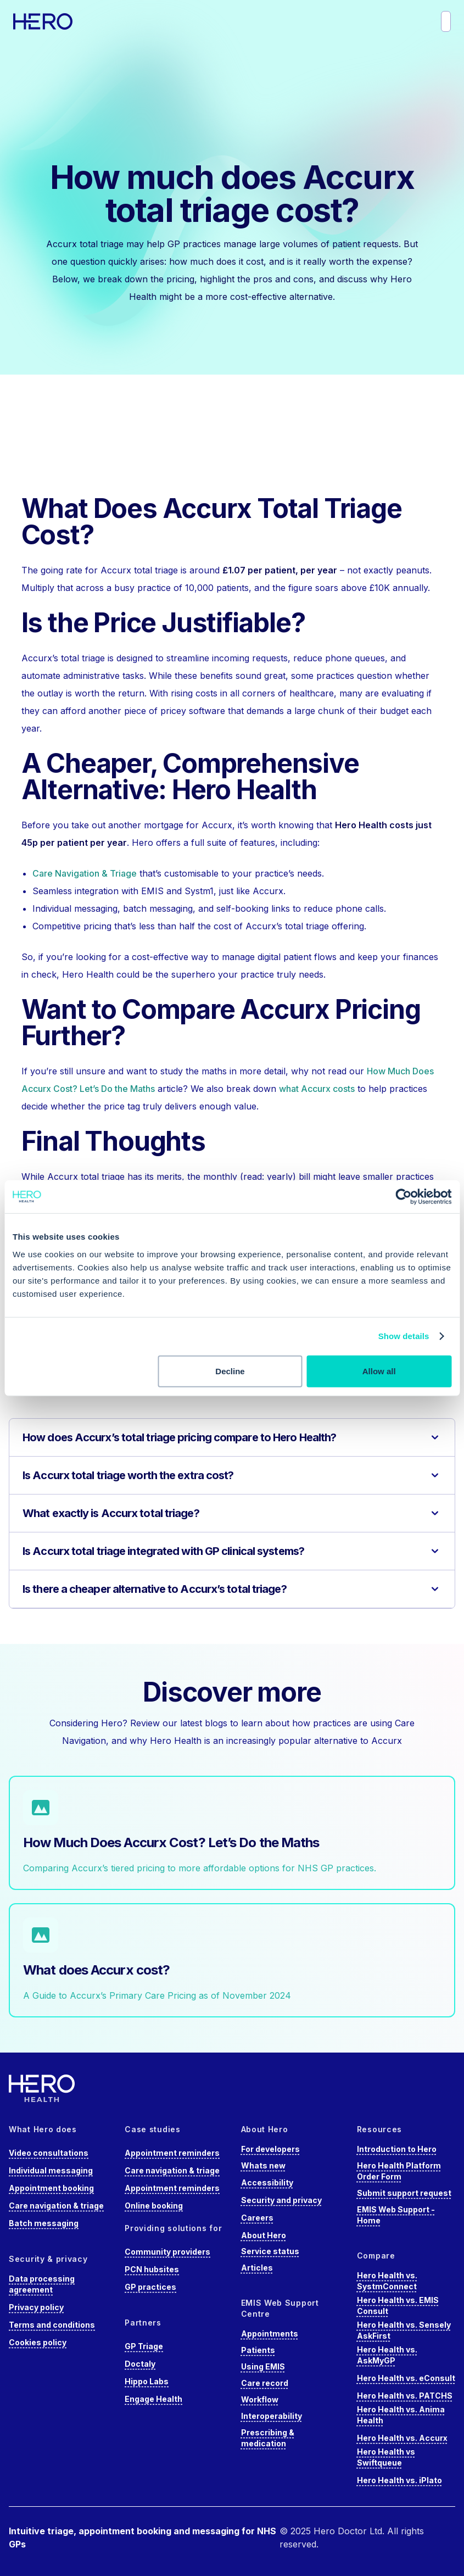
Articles (257, 2267)
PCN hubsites (152, 2269)
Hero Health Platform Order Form (399, 2171)
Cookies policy (37, 2342)
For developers (270, 2149)
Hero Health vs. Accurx (402, 2438)
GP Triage (144, 2346)
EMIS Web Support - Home (396, 2215)
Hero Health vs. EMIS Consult (398, 2305)
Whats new (263, 2165)
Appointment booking (51, 2188)
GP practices (150, 2286)
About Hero (263, 2235)
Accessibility (267, 2182)
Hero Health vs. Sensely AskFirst (404, 2330)
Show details (403, 1336)
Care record (264, 2383)
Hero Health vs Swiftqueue (386, 2457)
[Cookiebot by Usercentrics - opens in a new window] (403, 1197)
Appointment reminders (172, 2152)
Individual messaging (51, 2170)
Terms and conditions (52, 2324)
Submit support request (404, 2193)
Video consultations (48, 2152)
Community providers (167, 2251)
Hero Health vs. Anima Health (401, 2415)
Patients (258, 2350)
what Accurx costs (317, 1088)
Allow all (379, 1370)
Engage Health (153, 2399)
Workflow (259, 2399)
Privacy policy (36, 2307)
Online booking (154, 2205)
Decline (229, 1370)
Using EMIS (263, 2366)
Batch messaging (44, 2223)
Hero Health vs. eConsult (406, 2378)
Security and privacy (281, 2200)
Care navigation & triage (56, 2205)
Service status (270, 2251)
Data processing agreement (42, 2284)
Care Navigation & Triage (84, 873)
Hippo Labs (147, 2381)
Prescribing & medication (267, 2438)
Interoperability (271, 2416)
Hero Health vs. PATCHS (404, 2395)
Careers (257, 2217)
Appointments (269, 2333)
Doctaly (140, 2363)
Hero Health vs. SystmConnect (387, 2281)
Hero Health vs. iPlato (399, 2480)
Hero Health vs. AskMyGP (387, 2355)
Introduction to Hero (397, 2149)
